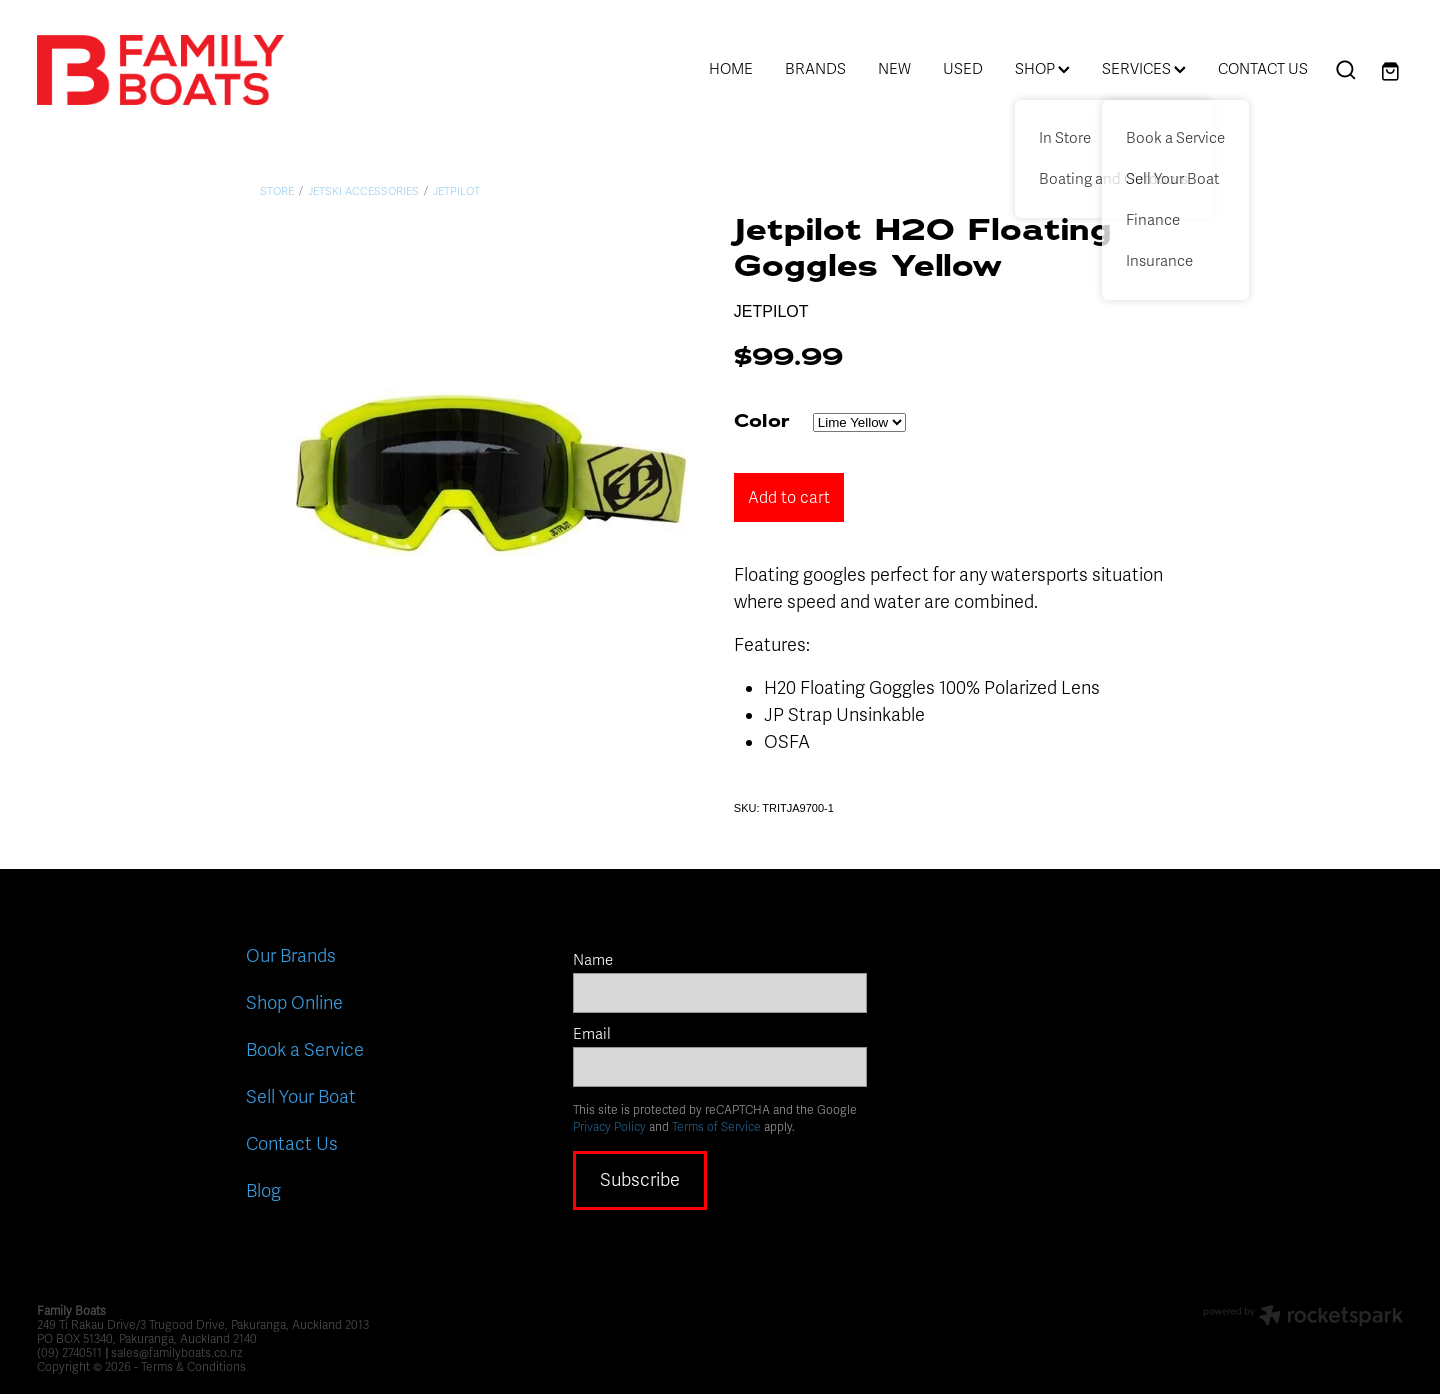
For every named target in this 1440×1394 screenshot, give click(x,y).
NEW (894, 69)
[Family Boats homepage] (173, 70)
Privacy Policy (609, 1127)
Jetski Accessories (363, 191)
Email (592, 1034)
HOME (731, 69)
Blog (263, 1191)
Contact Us (292, 1144)
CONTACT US (1263, 69)
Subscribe (640, 1180)
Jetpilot (456, 191)
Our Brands (291, 956)
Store (277, 191)
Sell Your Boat (301, 1097)
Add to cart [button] (789, 498)
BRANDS (815, 69)
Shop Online (294, 1003)
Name (593, 960)
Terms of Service (716, 1127)
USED (963, 69)
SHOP (1042, 69)
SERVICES (1144, 69)
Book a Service (305, 1050)
